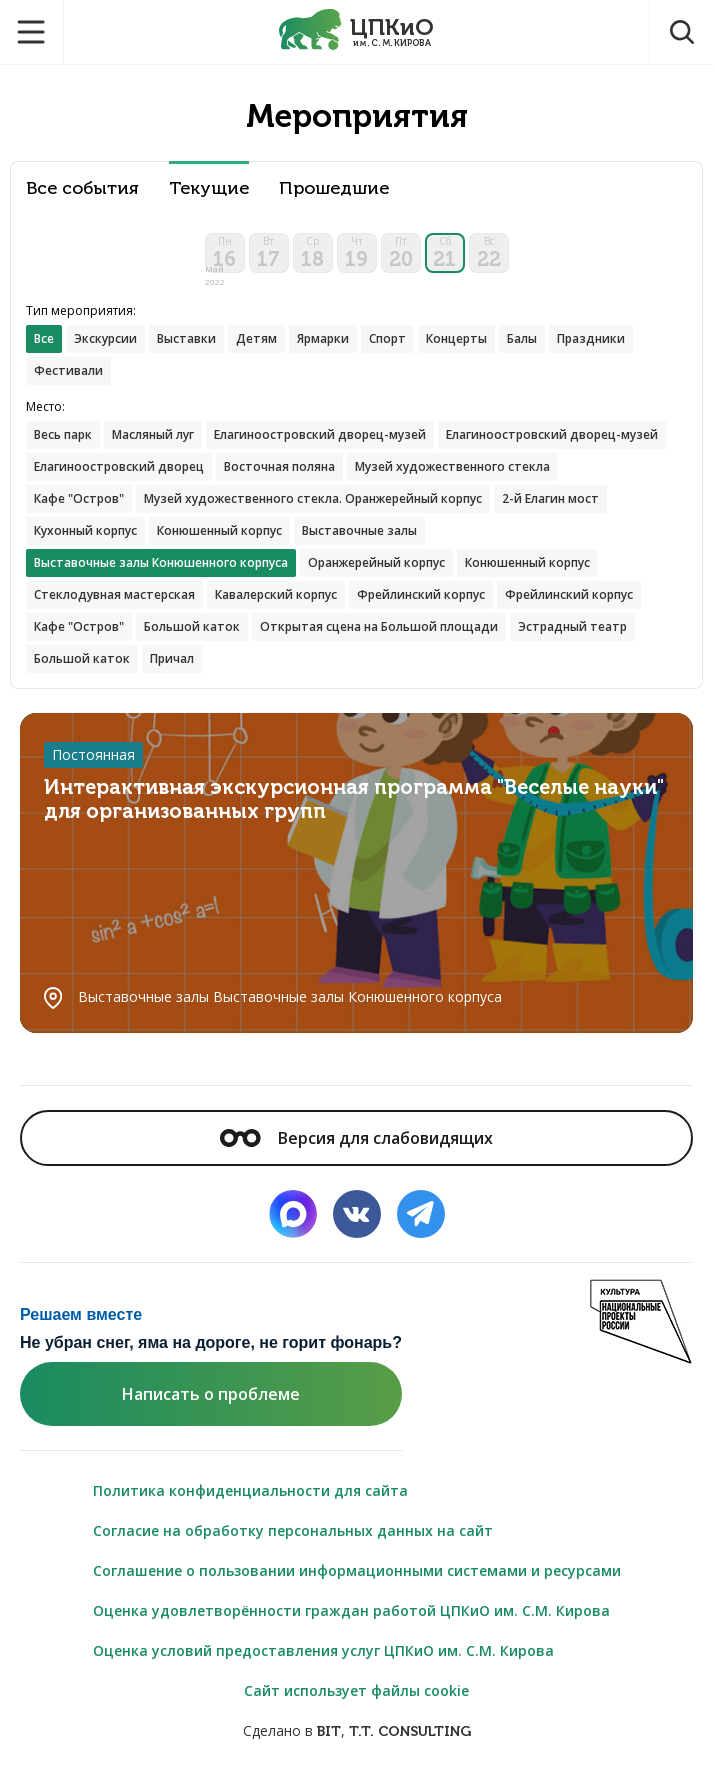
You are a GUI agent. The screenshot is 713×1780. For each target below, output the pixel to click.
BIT (329, 1731)
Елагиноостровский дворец (119, 466)
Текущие (209, 188)
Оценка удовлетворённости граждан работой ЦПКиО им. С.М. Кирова (351, 1610)
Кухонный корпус (85, 530)
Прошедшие (334, 188)
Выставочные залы (359, 530)
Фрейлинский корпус (421, 594)
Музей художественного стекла (452, 466)
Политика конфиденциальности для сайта (250, 1490)
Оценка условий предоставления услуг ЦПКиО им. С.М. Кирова (323, 1650)
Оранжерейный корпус (376, 562)
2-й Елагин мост (550, 498)
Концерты (456, 338)
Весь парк (63, 434)
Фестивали (68, 370)
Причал (172, 658)
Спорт (387, 338)
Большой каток (192, 626)
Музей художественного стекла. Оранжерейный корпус (313, 498)
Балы (522, 338)
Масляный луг (153, 434)
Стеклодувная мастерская (114, 594)
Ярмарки (323, 338)
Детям (256, 338)
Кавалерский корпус (276, 594)
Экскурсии (105, 338)
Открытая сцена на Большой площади (379, 626)
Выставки (186, 338)
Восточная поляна (279, 466)
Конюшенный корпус (219, 530)
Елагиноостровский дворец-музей (320, 434)
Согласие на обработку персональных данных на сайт (293, 1530)
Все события (82, 188)
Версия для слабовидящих (356, 1138)
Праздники (591, 338)
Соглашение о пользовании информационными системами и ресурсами (357, 1570)
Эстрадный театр (572, 626)
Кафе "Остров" (79, 498)
